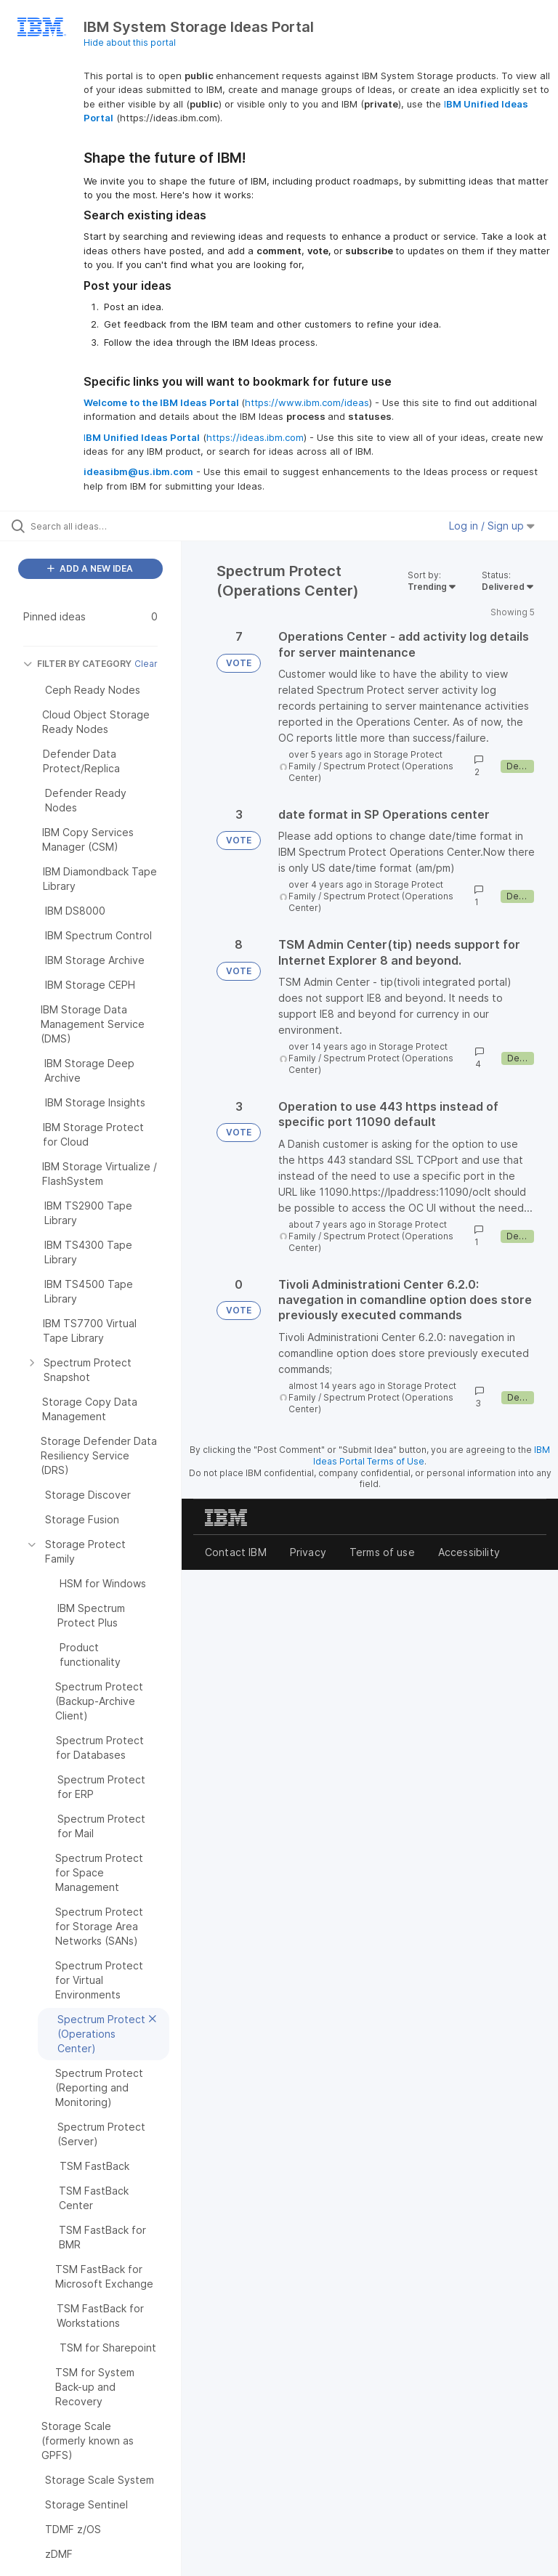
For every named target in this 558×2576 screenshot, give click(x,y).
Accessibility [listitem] (469, 1552)
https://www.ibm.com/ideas (307, 402)
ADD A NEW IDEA (90, 568)
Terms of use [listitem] (382, 1552)
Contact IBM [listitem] (236, 1552)
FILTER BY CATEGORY (77, 663)
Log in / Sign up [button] (492, 525)
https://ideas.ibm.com (255, 437)
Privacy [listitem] (308, 1552)
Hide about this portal (130, 42)
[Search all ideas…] (98, 526)
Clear (146, 663)
